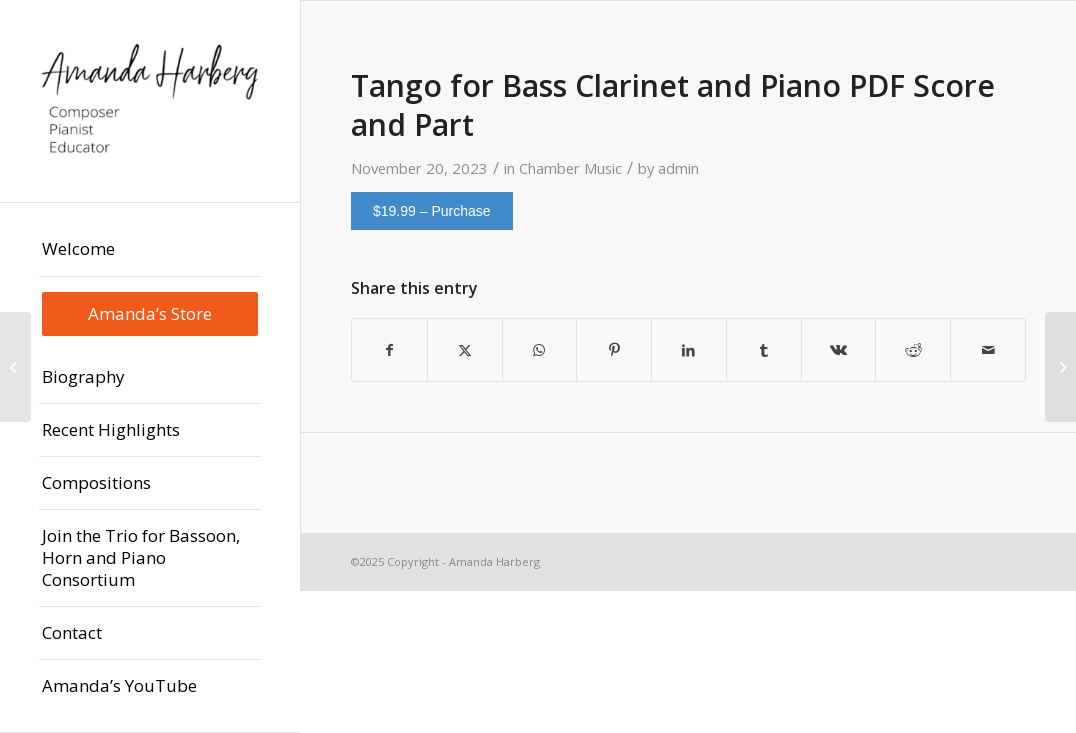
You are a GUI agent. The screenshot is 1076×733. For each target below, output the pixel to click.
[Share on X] (465, 350)
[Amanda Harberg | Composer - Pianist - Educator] (150, 101)
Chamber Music (570, 168)
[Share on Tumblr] (764, 350)
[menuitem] (150, 249)
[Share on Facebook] (389, 350)
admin (678, 168)
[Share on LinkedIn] (689, 350)
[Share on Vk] (839, 350)
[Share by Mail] (988, 350)
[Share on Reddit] (913, 350)
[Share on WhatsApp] (540, 350)
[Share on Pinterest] (614, 350)
